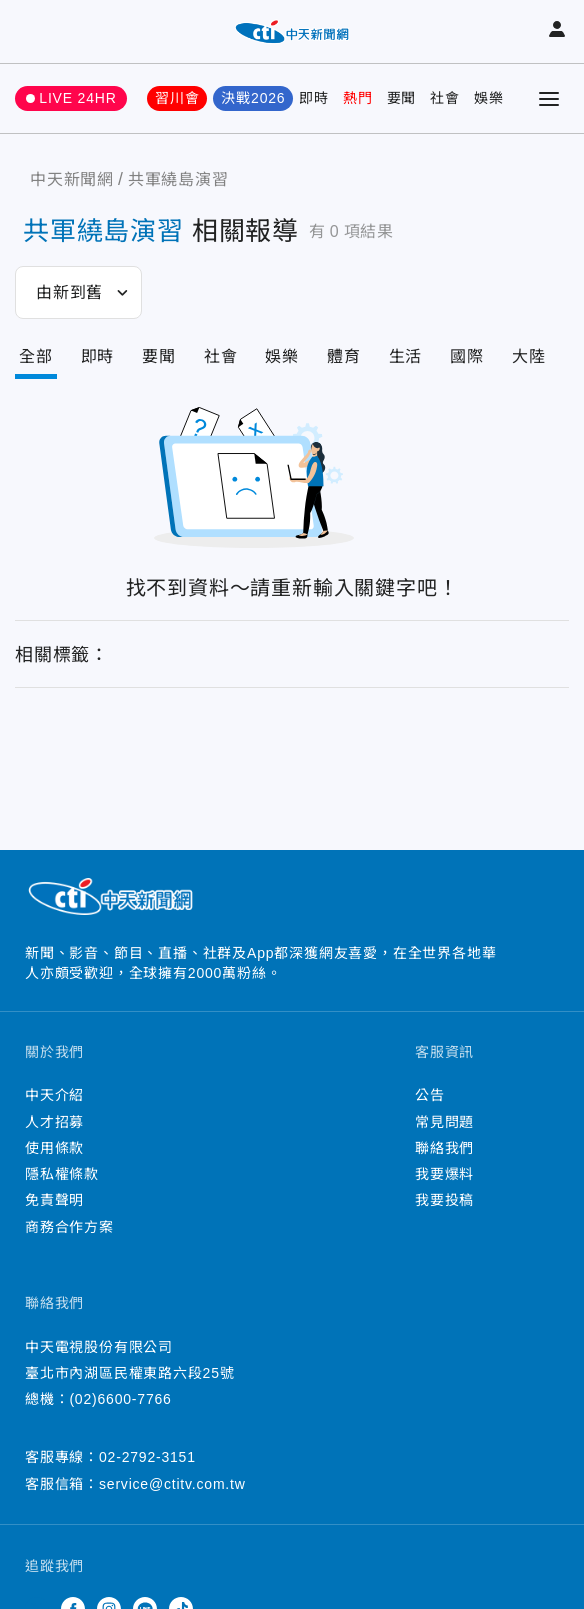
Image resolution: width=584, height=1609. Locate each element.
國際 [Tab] (467, 356)
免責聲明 (54, 1200)
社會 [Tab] (221, 356)
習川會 (177, 98)
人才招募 (54, 1122)
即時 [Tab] (98, 356)
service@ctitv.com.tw (172, 1484)
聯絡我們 (444, 1148)
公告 (430, 1095)
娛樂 (489, 98)
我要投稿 (444, 1200)
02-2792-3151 (147, 1457)
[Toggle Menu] (549, 99)
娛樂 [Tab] (282, 356)
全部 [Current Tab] (36, 356)
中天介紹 (54, 1095)
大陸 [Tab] (529, 356)
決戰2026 (253, 98)
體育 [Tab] (344, 356)
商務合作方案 (69, 1227)
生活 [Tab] (406, 356)
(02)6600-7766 (120, 1399)
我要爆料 (444, 1174)
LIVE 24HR (77, 98)
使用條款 (54, 1148)
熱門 (358, 98)
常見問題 (444, 1122)
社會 (445, 98)
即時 (314, 98)
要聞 (402, 98)
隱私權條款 (62, 1174)
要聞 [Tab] (159, 356)
